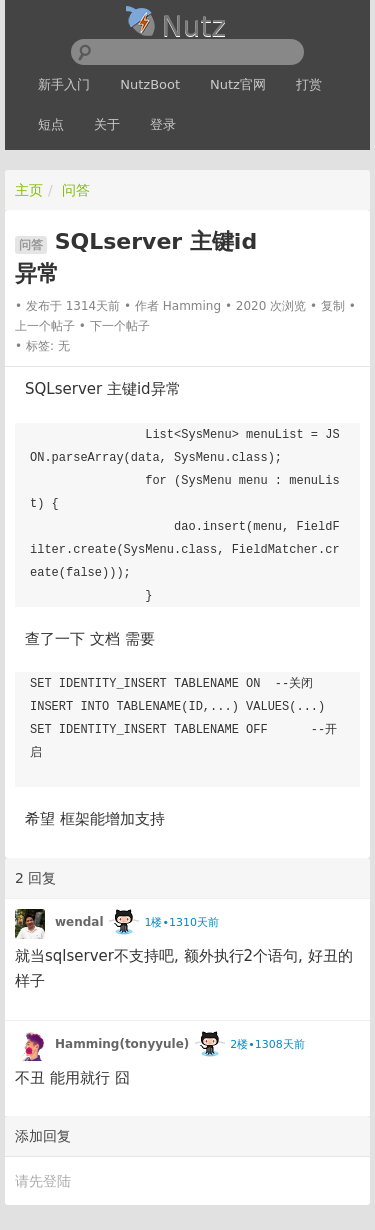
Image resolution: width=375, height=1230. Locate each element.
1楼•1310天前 (181, 922)
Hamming (192, 306)
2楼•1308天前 (267, 1044)
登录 (163, 124)
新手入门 (64, 84)
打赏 (309, 84)
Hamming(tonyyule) (122, 1044)
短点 (51, 124)
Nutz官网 (238, 84)
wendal (79, 922)
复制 (333, 306)
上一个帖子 (45, 326)
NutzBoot (150, 84)
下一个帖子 (120, 326)
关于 (107, 124)
